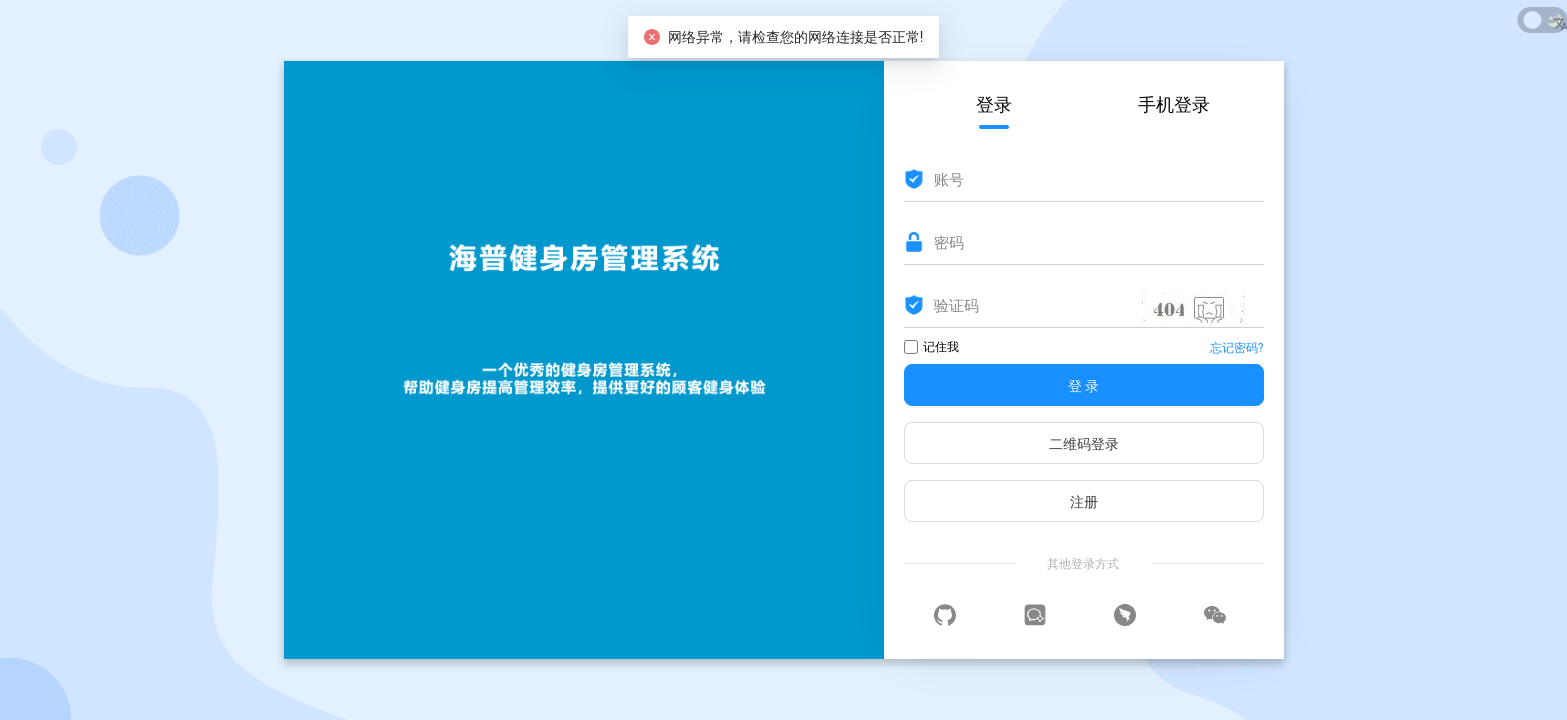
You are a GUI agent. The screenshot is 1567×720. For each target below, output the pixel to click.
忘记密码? (1237, 348)
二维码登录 (1084, 444)
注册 (1084, 502)
